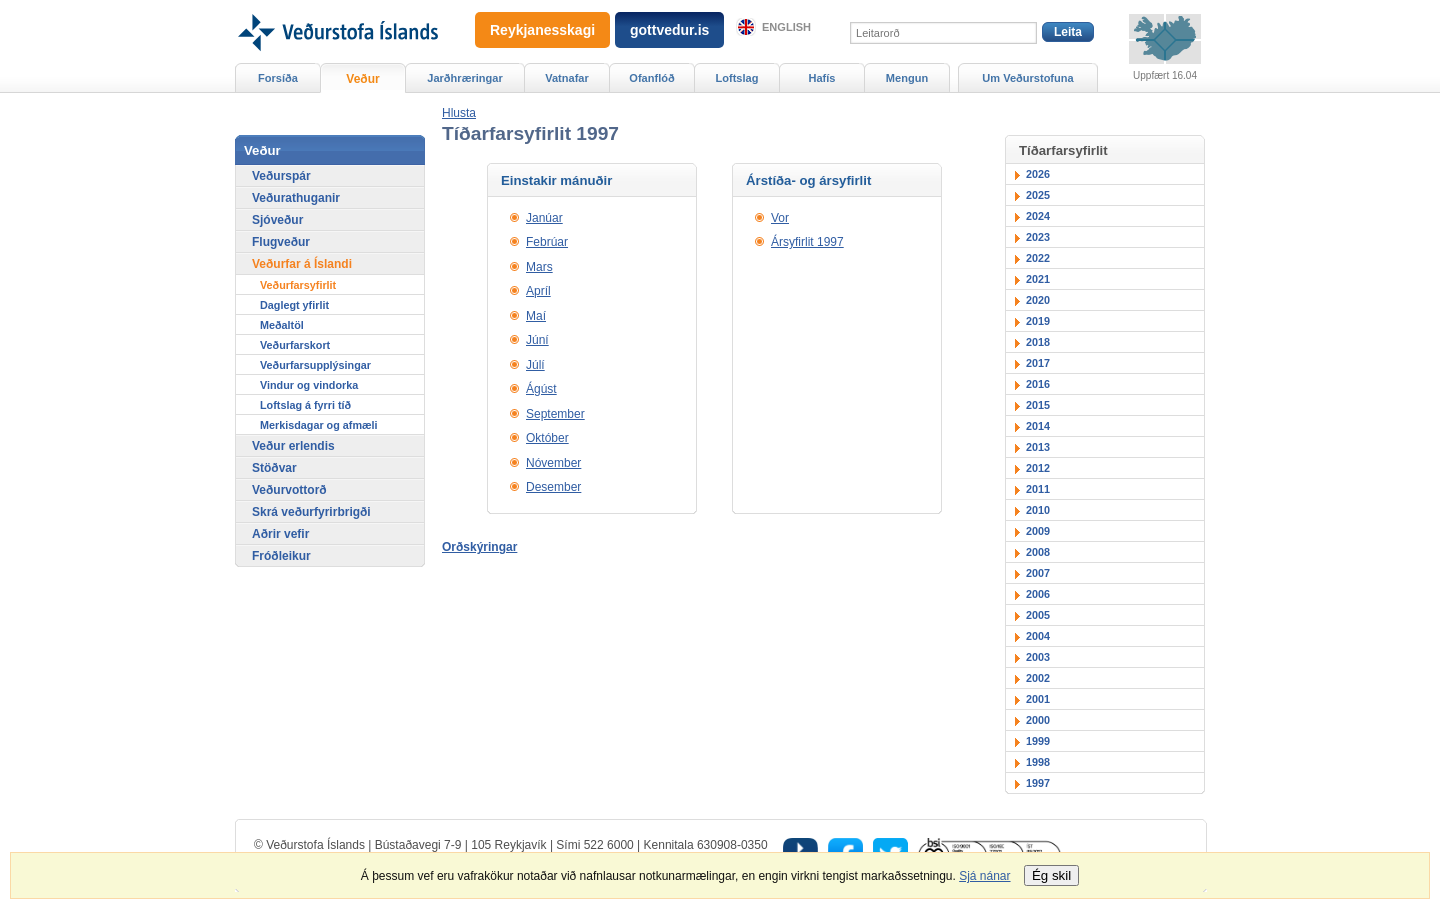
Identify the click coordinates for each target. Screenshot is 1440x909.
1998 (1038, 762)
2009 (1038, 531)
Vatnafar (567, 78)
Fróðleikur (281, 556)
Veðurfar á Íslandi (302, 264)
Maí (536, 316)
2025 (1038, 195)
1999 (1038, 741)
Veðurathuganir (296, 198)
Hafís (822, 78)
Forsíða (278, 78)
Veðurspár (281, 176)
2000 (1038, 720)
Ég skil (1051, 875)
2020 (1038, 300)
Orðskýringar (479, 547)
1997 (1038, 783)
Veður (362, 79)
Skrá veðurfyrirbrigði (311, 512)
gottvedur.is (669, 30)
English (786, 27)
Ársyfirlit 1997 (807, 242)
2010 (1038, 510)
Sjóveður (277, 220)
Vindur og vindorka (309, 385)
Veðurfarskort (295, 345)
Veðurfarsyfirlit (298, 285)
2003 (1038, 657)
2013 (1038, 447)
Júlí (535, 365)
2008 (1038, 552)
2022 (1038, 258)
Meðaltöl (282, 325)
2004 (1038, 636)
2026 (1038, 174)
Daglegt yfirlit (294, 305)
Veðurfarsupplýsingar (315, 365)
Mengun (907, 78)
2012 (1038, 468)
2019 (1038, 321)
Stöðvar (274, 468)
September (555, 414)
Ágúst (541, 389)
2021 (1038, 279)
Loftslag (737, 78)
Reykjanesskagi (542, 30)
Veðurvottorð (289, 490)
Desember (553, 487)
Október (547, 438)
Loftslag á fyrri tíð (305, 405)
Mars (539, 267)
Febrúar (547, 242)
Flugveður (281, 242)
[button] (459, 113)
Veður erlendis (293, 446)
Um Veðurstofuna (1027, 78)
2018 (1038, 342)
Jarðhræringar (464, 78)
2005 (1038, 615)
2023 (1038, 237)
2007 (1038, 573)
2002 (1038, 678)
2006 (1038, 594)
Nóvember (553, 463)
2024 (1038, 216)
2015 (1038, 405)
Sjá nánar (984, 876)
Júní (537, 340)
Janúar (544, 218)
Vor (780, 218)
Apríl (538, 291)
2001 (1038, 699)
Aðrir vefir (280, 534)
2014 (1038, 426)
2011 (1038, 489)
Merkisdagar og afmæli (319, 425)
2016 (1038, 384)
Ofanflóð (651, 78)
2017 (1038, 363)
